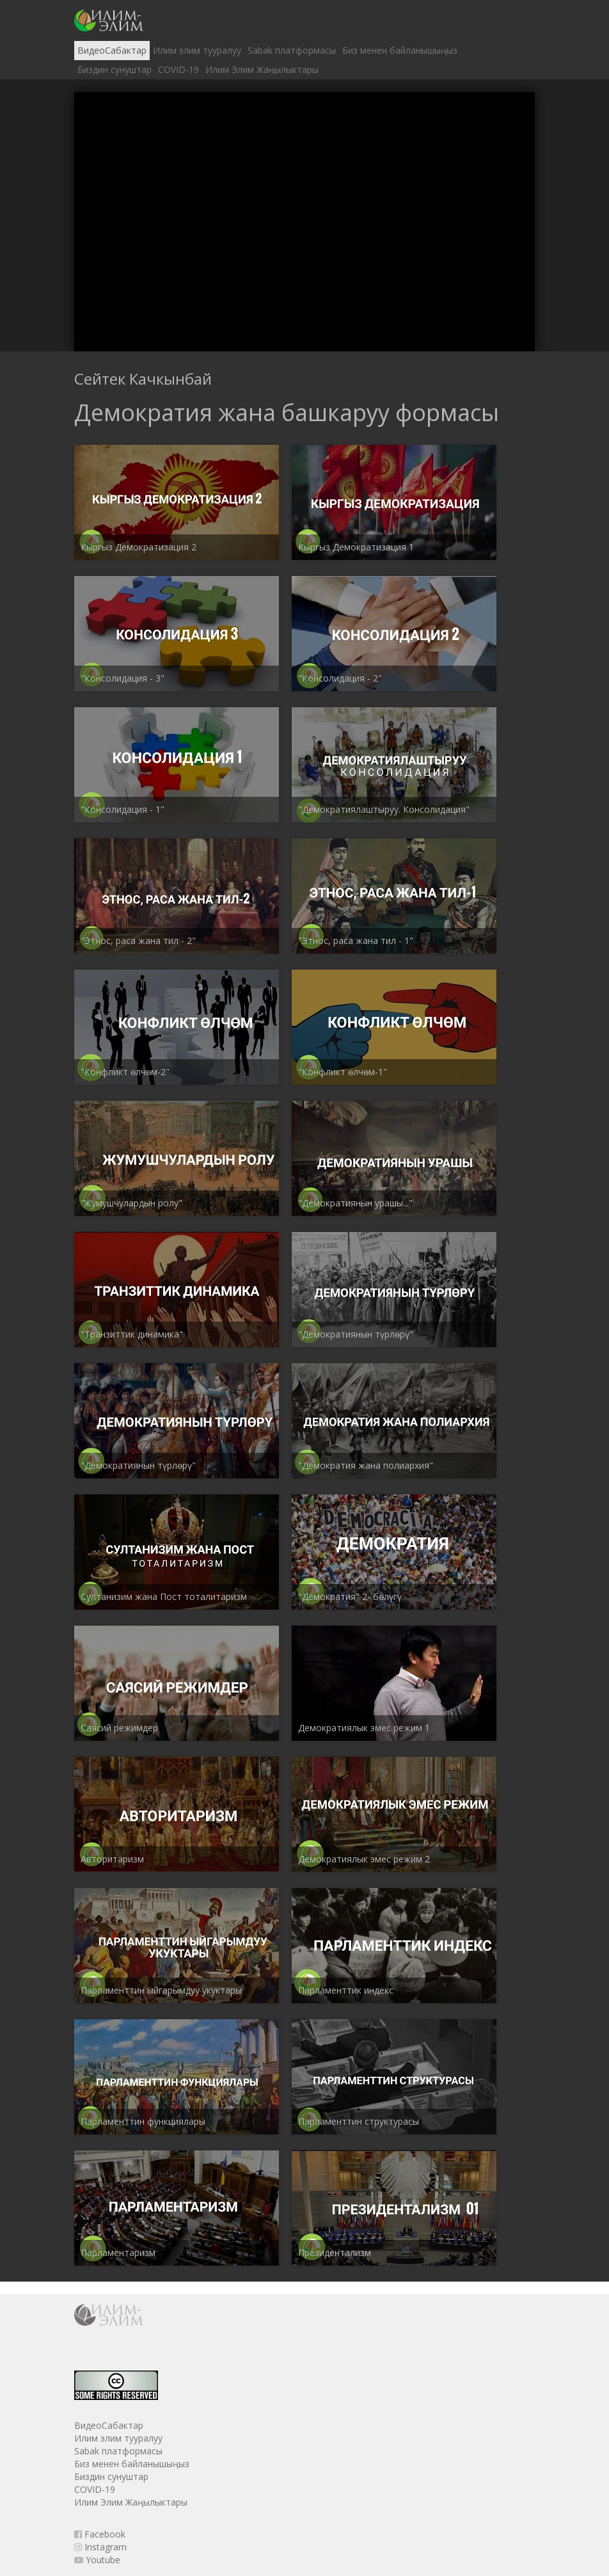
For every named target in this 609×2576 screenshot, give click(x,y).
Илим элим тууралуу (197, 50)
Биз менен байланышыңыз (399, 50)
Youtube (97, 2560)
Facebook (99, 2534)
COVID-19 (178, 69)
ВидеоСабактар (111, 50)
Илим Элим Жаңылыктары (262, 69)
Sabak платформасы (292, 50)
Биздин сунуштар (114, 69)
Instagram (100, 2547)
